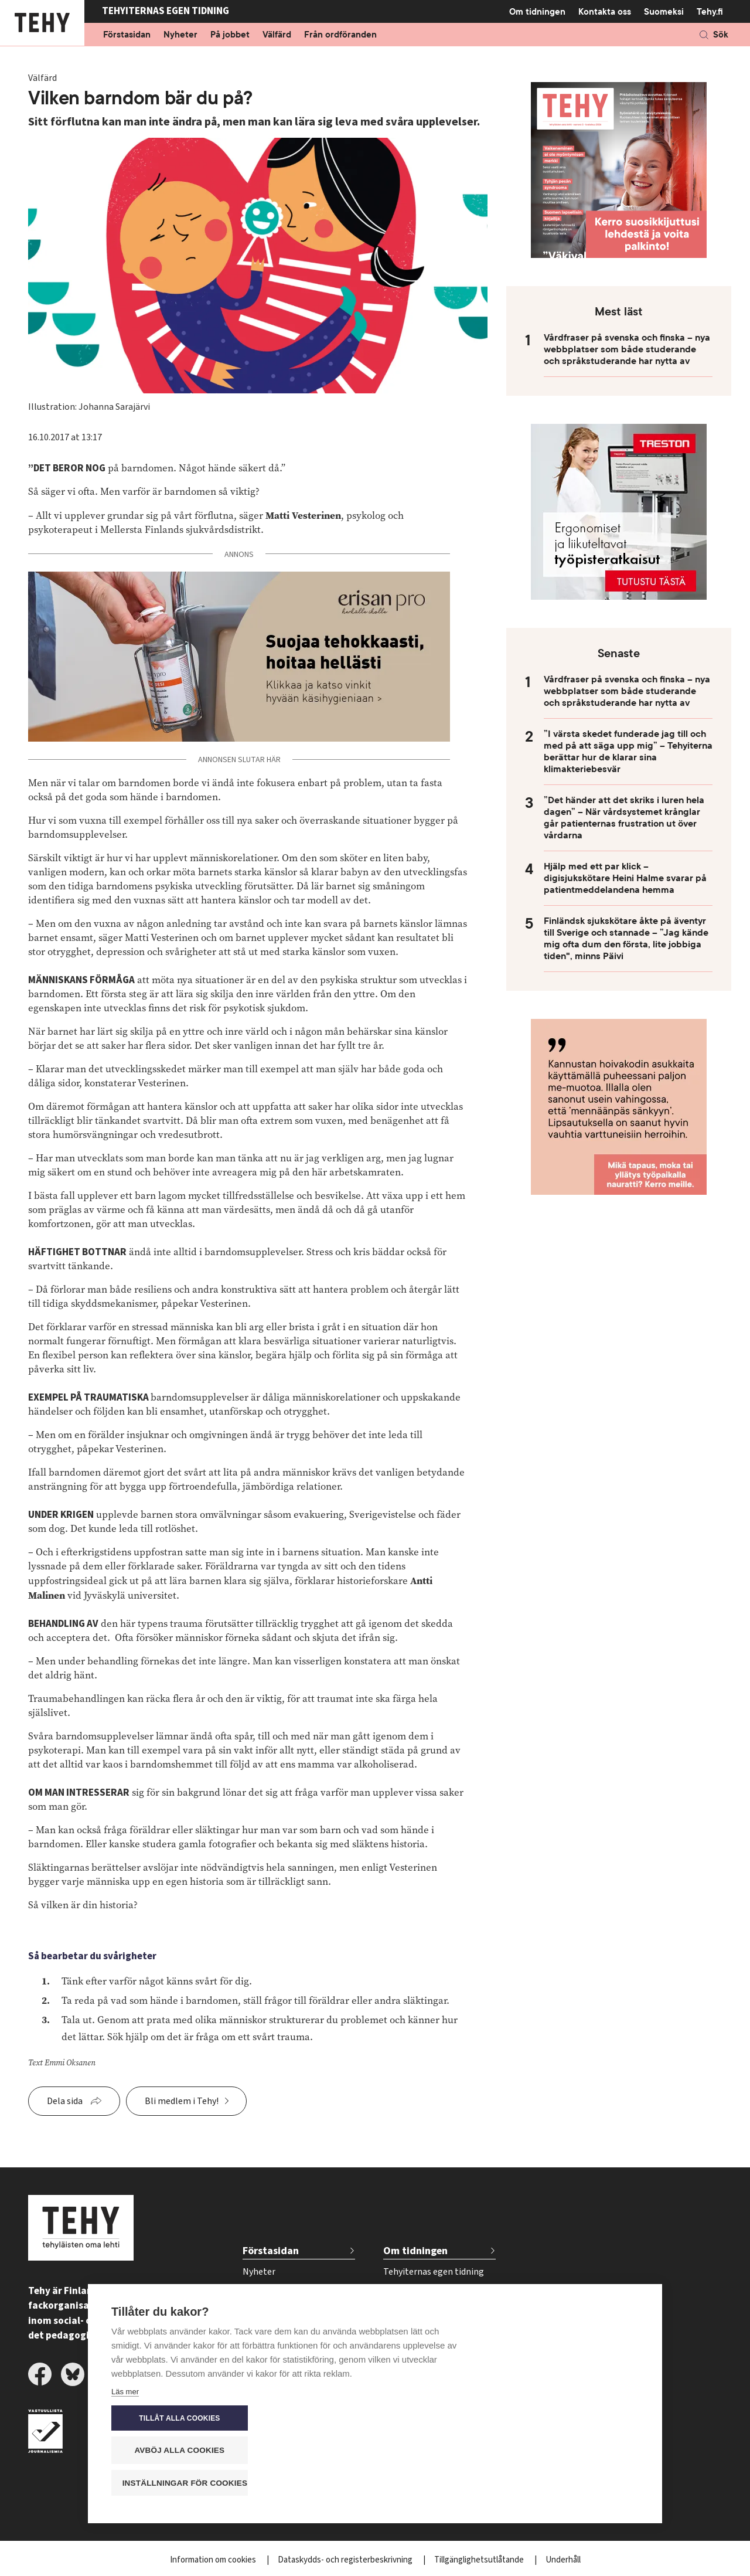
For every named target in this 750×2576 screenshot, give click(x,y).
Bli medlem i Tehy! (182, 2101)
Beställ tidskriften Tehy (430, 2368)
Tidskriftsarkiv (411, 2291)
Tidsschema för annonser (434, 2329)
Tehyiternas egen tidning (433, 2271)
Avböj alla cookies (568, 2450)
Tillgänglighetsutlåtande (480, 2560)
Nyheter (180, 35)
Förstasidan (127, 35)
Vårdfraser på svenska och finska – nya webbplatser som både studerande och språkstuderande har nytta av (627, 349)
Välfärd (276, 35)
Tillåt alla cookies (567, 2418)
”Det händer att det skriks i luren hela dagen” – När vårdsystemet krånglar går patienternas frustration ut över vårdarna (624, 817)
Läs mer (125, 2485)
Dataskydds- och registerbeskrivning (346, 2560)
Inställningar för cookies (574, 2482)
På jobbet (230, 35)
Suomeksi (664, 12)
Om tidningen (537, 11)
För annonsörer (414, 2310)
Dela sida (65, 2101)
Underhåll (563, 2560)
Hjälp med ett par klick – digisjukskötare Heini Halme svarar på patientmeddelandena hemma (625, 878)
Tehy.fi (710, 12)
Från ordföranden (340, 35)
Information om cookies (214, 2560)
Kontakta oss (604, 12)
